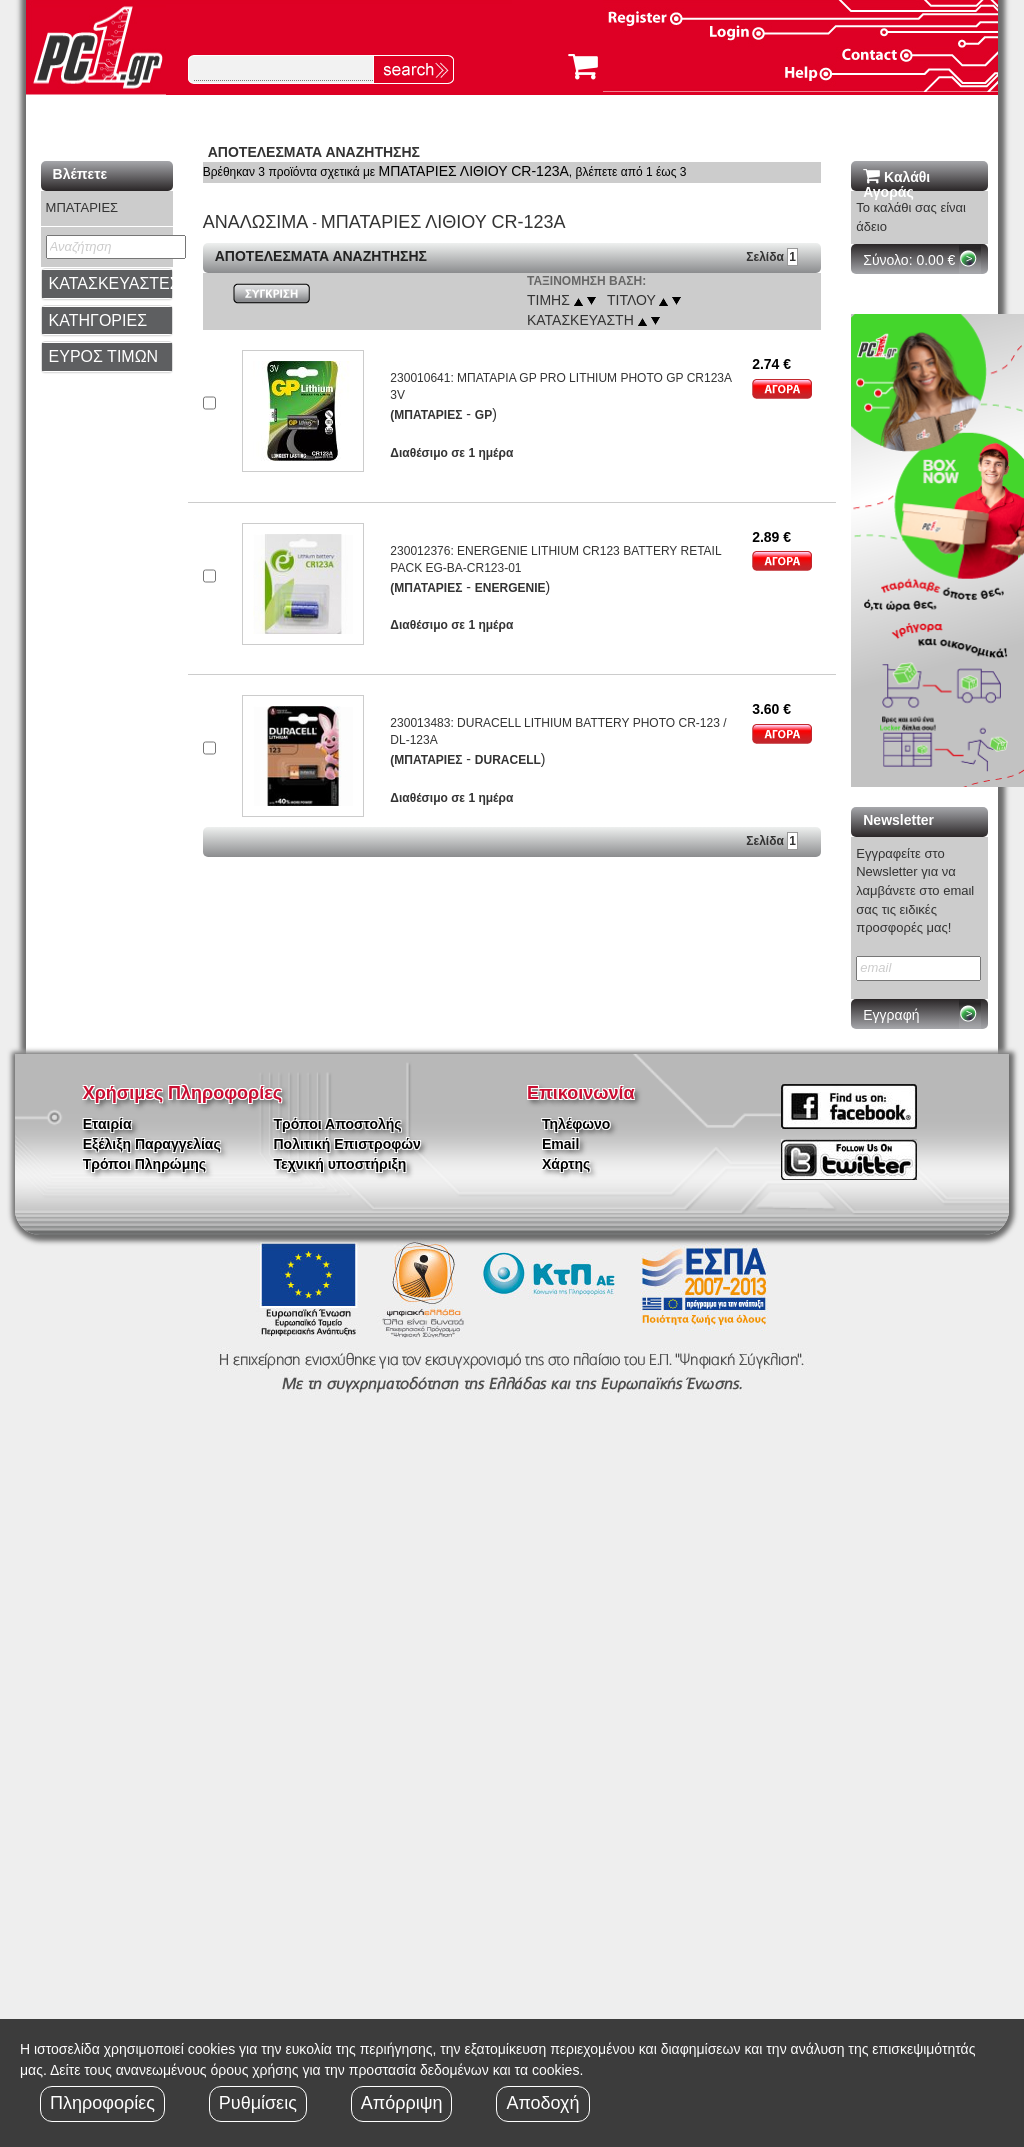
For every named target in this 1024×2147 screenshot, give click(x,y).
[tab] (107, 284)
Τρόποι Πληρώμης (144, 1164)
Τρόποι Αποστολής (338, 1124)
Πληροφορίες (102, 2103)
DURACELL (508, 760)
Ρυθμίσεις (258, 2103)
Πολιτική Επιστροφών (347, 1144)
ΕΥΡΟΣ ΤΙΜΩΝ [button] (104, 356)
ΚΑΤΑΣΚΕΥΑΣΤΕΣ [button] (114, 283)
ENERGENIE (510, 588)
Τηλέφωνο (576, 1124)
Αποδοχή (542, 2103)
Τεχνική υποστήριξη (340, 1164)
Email (560, 1144)
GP (483, 415)
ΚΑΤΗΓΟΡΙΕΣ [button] (98, 320)
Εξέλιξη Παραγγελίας (152, 1144)
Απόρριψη (402, 2103)
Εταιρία (107, 1124)
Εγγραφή (891, 1015)
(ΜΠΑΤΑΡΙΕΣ (426, 415)
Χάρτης (566, 1164)
